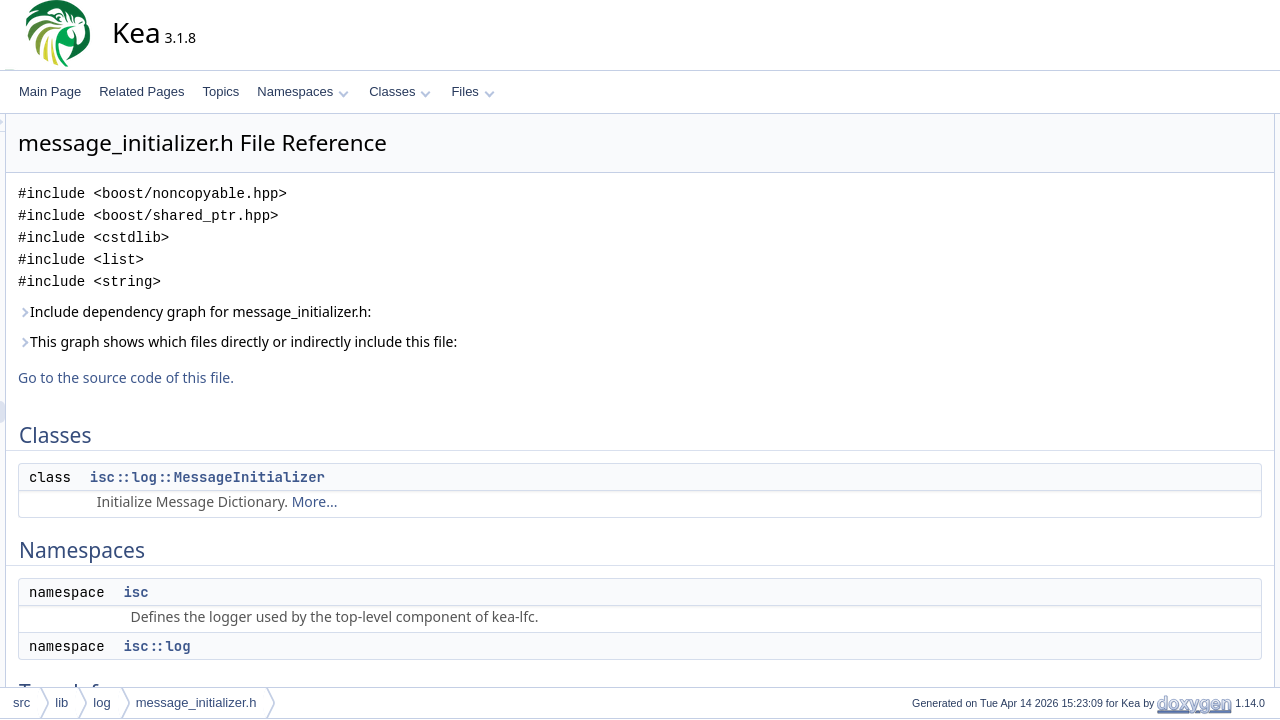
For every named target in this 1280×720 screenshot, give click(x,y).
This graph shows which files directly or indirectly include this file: (417, 341)
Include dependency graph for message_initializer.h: (374, 311)
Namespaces (302, 91)
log (101, 702)
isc (315, 592)
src (21, 702)
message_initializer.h (196, 702)
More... (495, 501)
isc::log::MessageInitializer (387, 477)
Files (472, 91)
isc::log (336, 646)
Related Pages (141, 91)
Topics (220, 91)
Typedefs (1151, 235)
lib (61, 702)
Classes (400, 91)
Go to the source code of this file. (306, 377)
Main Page (50, 91)
